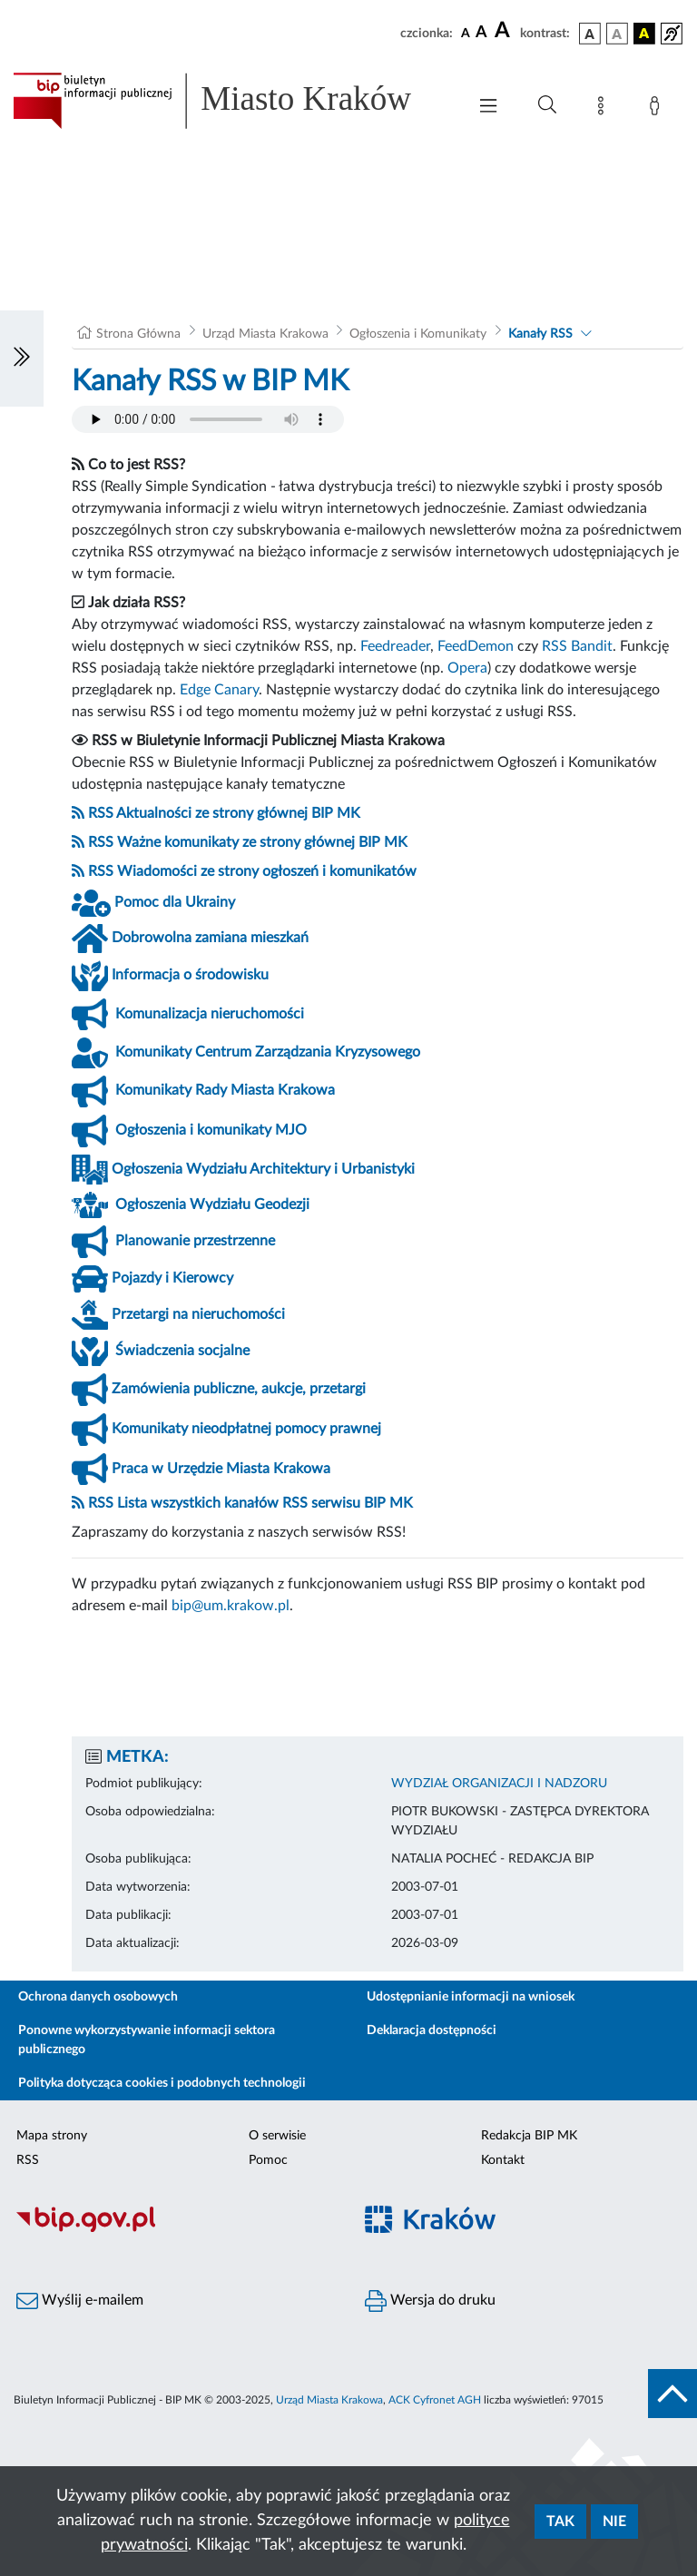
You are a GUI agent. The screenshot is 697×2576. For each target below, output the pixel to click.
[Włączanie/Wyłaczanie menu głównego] (488, 107)
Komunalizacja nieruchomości (209, 1014)
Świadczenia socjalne (182, 1350)
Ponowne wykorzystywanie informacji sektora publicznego (146, 2040)
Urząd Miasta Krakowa (265, 334)
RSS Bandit (577, 646)
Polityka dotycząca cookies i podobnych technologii (162, 2083)
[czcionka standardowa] (465, 33)
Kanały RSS (540, 334)
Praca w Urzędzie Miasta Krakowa (221, 1468)
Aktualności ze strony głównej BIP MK (238, 813)
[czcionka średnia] (481, 33)
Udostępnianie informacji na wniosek (470, 1997)
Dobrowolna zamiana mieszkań (210, 937)
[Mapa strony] (604, 109)
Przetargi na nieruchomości (198, 1314)
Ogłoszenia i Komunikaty (417, 334)
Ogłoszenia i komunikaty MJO (211, 1130)
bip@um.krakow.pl (231, 1605)
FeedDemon (475, 646)
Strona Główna (138, 334)
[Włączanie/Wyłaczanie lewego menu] (22, 358)
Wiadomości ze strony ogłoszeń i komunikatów (267, 871)
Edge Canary (219, 690)
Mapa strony (51, 2135)
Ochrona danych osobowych (98, 1997)
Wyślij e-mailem (79, 2301)
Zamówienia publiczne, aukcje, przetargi (239, 1388)
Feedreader (395, 646)
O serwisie (277, 2135)
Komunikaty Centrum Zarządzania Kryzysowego (267, 1052)
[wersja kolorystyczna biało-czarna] (617, 33)
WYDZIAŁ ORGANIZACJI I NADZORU (499, 1783)
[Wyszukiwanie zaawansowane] (547, 105)
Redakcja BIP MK (529, 2135)
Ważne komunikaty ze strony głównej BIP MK (262, 842)
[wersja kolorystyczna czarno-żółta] (644, 33)
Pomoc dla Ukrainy (174, 902)
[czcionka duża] (504, 31)
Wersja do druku (430, 2301)
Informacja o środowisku (190, 975)
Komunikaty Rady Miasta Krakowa (225, 1090)
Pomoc (268, 2160)
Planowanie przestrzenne (195, 1241)
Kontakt (503, 2160)
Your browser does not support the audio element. (208, 419)
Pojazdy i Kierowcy (172, 1278)
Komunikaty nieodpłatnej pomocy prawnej (246, 1428)
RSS (100, 813)
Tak (560, 2521)
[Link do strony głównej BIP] (230, 101)
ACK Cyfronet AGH (434, 2399)
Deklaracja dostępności (431, 2030)
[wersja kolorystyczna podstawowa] (590, 33)
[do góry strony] (672, 2393)
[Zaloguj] (658, 109)
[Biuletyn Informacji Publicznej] (174, 2229)
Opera (467, 668)
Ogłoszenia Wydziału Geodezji (212, 1204)
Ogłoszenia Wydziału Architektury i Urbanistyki (263, 1169)
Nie (614, 2521)
